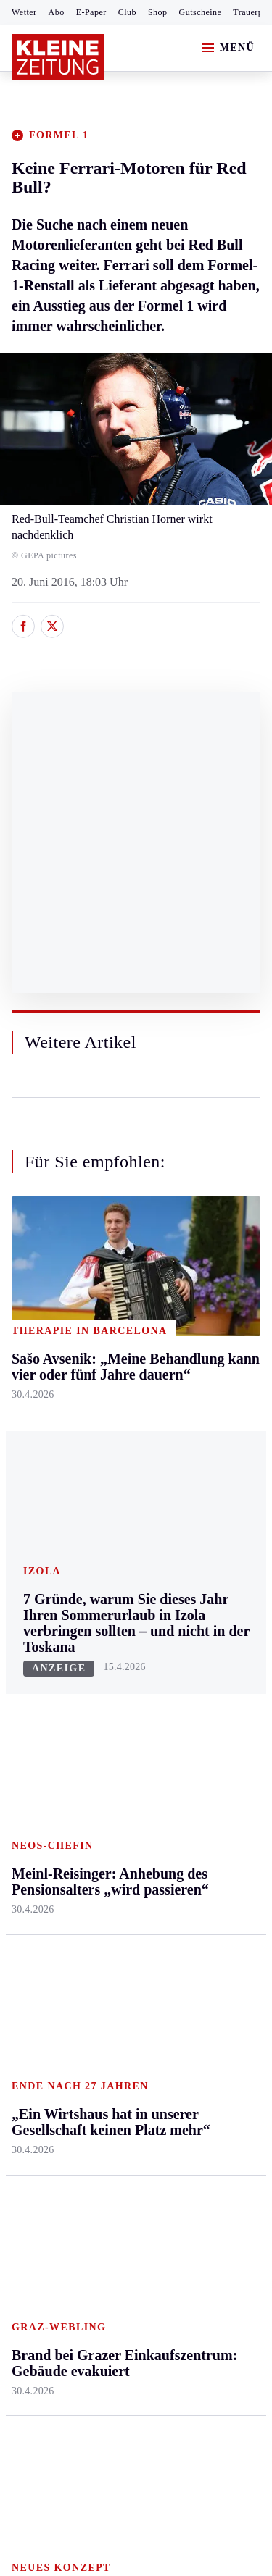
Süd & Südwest (48, 1489)
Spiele (108, 1716)
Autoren (113, 1661)
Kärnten (115, 1278)
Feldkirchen (121, 1334)
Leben (193, 1278)
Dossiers (198, 1847)
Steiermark (39, 1278)
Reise (191, 1389)
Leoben (29, 1378)
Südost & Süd (44, 1517)
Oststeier (32, 1461)
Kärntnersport (44, 1661)
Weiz (23, 1545)
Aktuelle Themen (199, 1613)
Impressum (39, 2158)
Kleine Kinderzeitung (211, 1683)
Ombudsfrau (207, 1362)
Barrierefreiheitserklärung (78, 2197)
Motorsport (38, 1744)
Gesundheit (204, 1306)
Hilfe (106, 1633)
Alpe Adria (203, 1648)
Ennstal (29, 1306)
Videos (194, 1819)
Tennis (27, 1716)
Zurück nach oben (136, 1239)
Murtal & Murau (50, 1406)
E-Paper (91, 12)
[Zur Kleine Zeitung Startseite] (58, 57)
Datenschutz (146, 2158)
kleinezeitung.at (91, 2287)
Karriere (197, 1473)
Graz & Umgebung (37, 1342)
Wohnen (197, 1417)
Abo (57, 12)
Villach (111, 1473)
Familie (195, 1501)
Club (127, 12)
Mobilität (199, 1334)
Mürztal (30, 1433)
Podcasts (198, 1791)
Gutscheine (200, 12)
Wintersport (39, 1772)
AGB (91, 2158)
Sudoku (112, 1744)
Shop (158, 12)
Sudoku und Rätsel (206, 1756)
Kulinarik (200, 1445)
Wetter (24, 12)
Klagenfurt (119, 1306)
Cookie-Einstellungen (65, 2237)
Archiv (110, 1688)
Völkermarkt (124, 1501)
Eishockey (36, 1800)
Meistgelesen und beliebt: (74, 1904)
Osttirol (112, 1417)
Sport (25, 1605)
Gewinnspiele (210, 1719)
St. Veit (111, 1445)
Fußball (29, 1688)
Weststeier (35, 1572)
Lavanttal (116, 1362)
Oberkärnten (123, 1389)
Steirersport (39, 1633)
